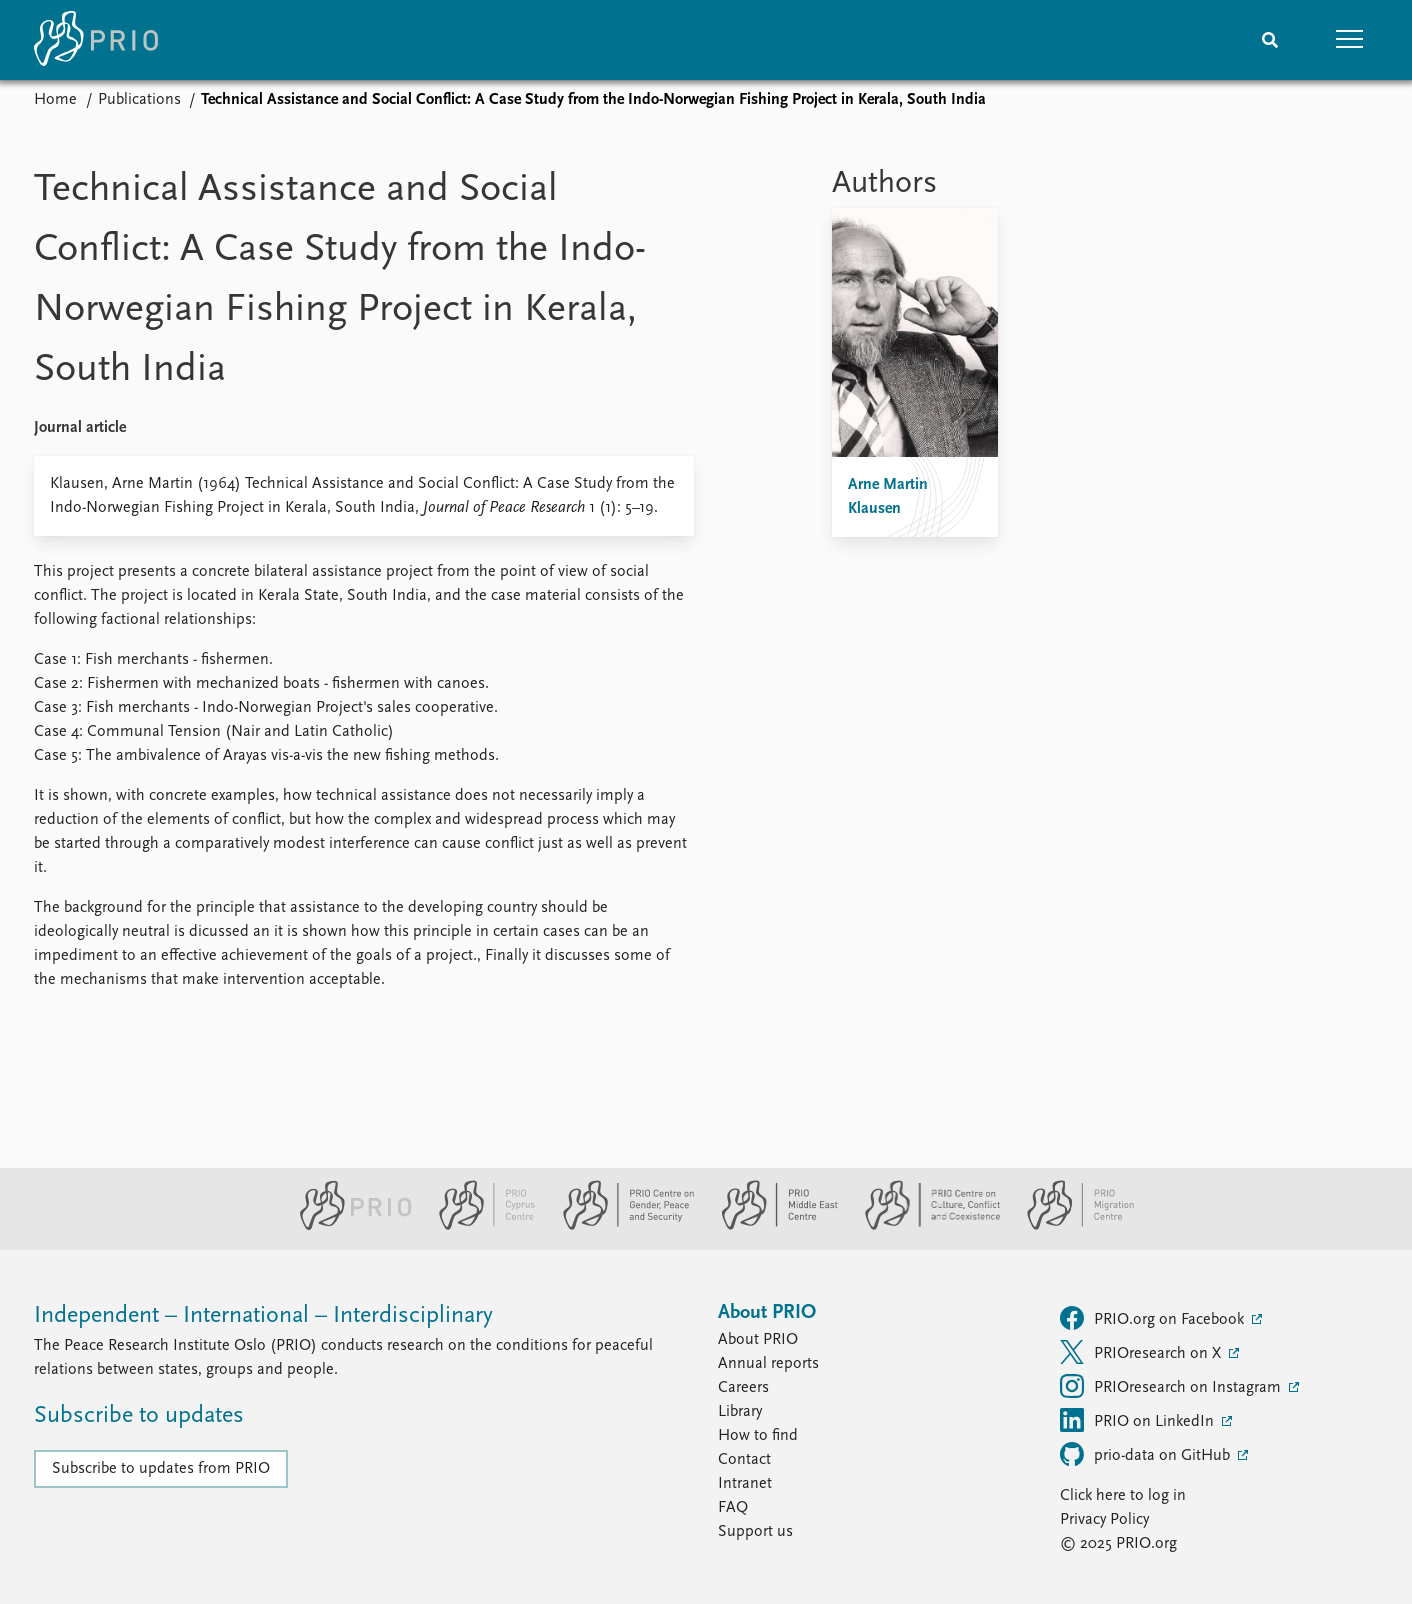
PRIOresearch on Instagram (1172, 1386)
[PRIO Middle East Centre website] (771, 1226)
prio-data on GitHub (1147, 1454)
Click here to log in (1123, 1496)
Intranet (745, 1484)
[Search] (1270, 40)
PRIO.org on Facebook (1154, 1318)
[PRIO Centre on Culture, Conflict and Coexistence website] (924, 1226)
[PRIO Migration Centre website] (1070, 1226)
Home (55, 100)
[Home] (96, 40)
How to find (758, 1436)
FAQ (733, 1508)
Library (740, 1412)
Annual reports (768, 1364)
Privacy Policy (1104, 1520)
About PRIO (758, 1340)
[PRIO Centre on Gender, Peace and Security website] (620, 1226)
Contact (744, 1460)
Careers (743, 1388)
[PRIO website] (347, 1226)
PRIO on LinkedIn (1139, 1420)
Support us (755, 1532)
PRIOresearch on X (1142, 1352)
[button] (1350, 40)
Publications (139, 100)
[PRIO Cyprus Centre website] (479, 1226)
